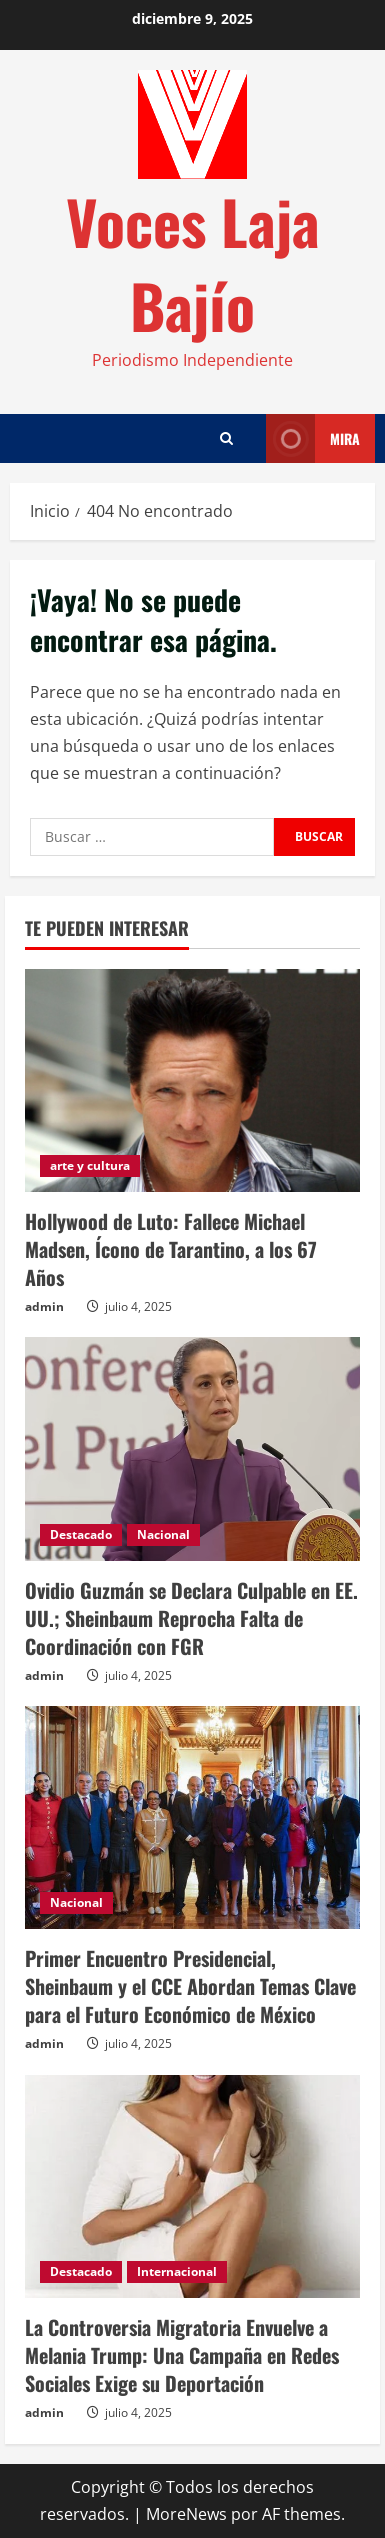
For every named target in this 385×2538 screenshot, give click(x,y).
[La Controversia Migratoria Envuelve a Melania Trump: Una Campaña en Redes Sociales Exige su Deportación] (192, 2186)
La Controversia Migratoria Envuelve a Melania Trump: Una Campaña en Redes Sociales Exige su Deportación (182, 2355)
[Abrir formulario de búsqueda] (226, 438)
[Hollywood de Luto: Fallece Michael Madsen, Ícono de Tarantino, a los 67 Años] (192, 1080)
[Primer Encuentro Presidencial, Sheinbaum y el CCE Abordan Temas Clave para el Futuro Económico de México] (192, 1817)
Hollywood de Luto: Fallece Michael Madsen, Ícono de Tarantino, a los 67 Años (171, 1249)
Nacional (163, 1534)
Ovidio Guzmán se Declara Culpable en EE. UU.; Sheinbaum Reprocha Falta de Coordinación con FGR (191, 1618)
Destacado (81, 1534)
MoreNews (186, 2514)
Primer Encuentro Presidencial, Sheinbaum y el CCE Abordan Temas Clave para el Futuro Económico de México (190, 1986)
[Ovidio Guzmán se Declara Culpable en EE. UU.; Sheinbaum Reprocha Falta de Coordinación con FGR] (192, 1448)
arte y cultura (90, 1165)
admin (44, 1306)
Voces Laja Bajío (193, 262)
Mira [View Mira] (313, 438)
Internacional (177, 2271)
